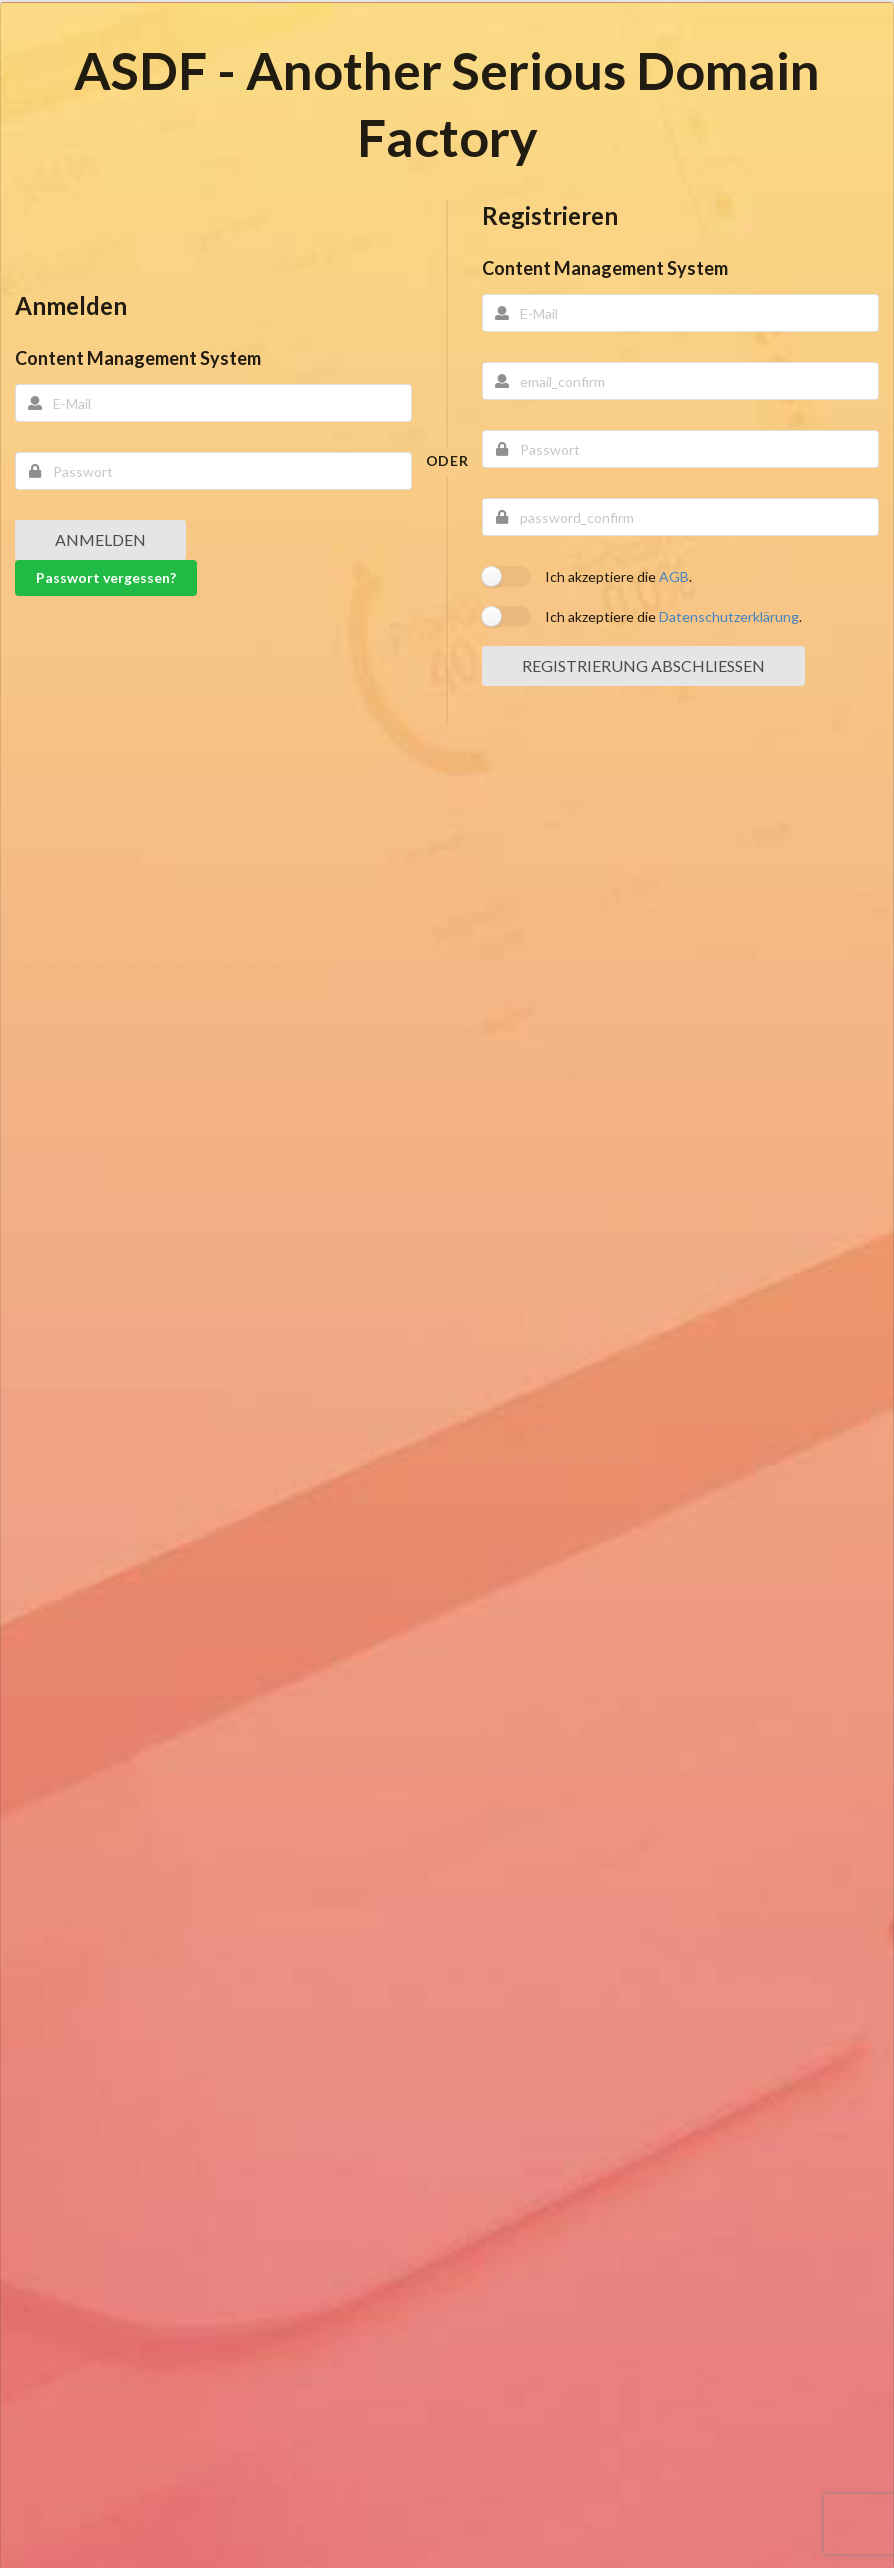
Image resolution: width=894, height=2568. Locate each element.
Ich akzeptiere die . (618, 576)
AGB (674, 576)
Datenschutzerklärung (729, 616)
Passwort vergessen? (106, 577)
